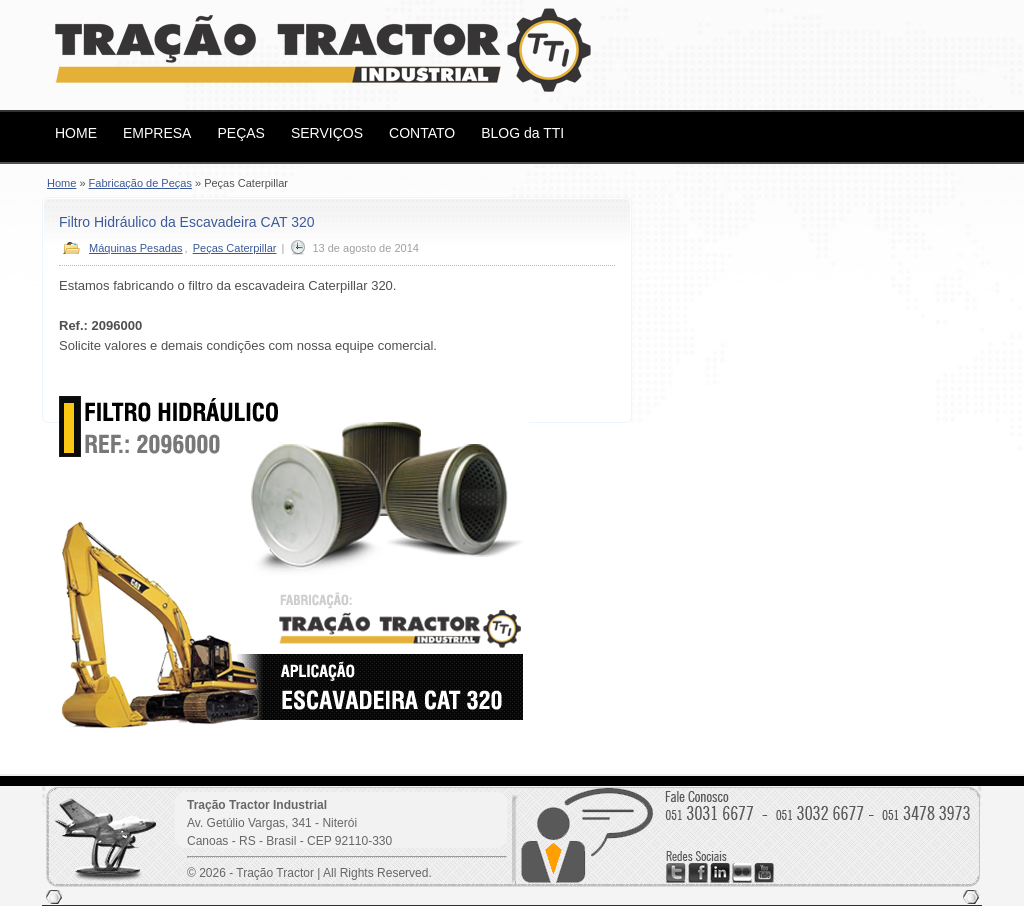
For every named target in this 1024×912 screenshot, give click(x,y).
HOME (76, 133)
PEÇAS (240, 133)
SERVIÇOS (327, 133)
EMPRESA (157, 133)
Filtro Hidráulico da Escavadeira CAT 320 (187, 222)
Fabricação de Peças (140, 183)
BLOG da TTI (522, 133)
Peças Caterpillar (235, 248)
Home (61, 183)
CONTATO (422, 133)
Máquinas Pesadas (136, 248)
